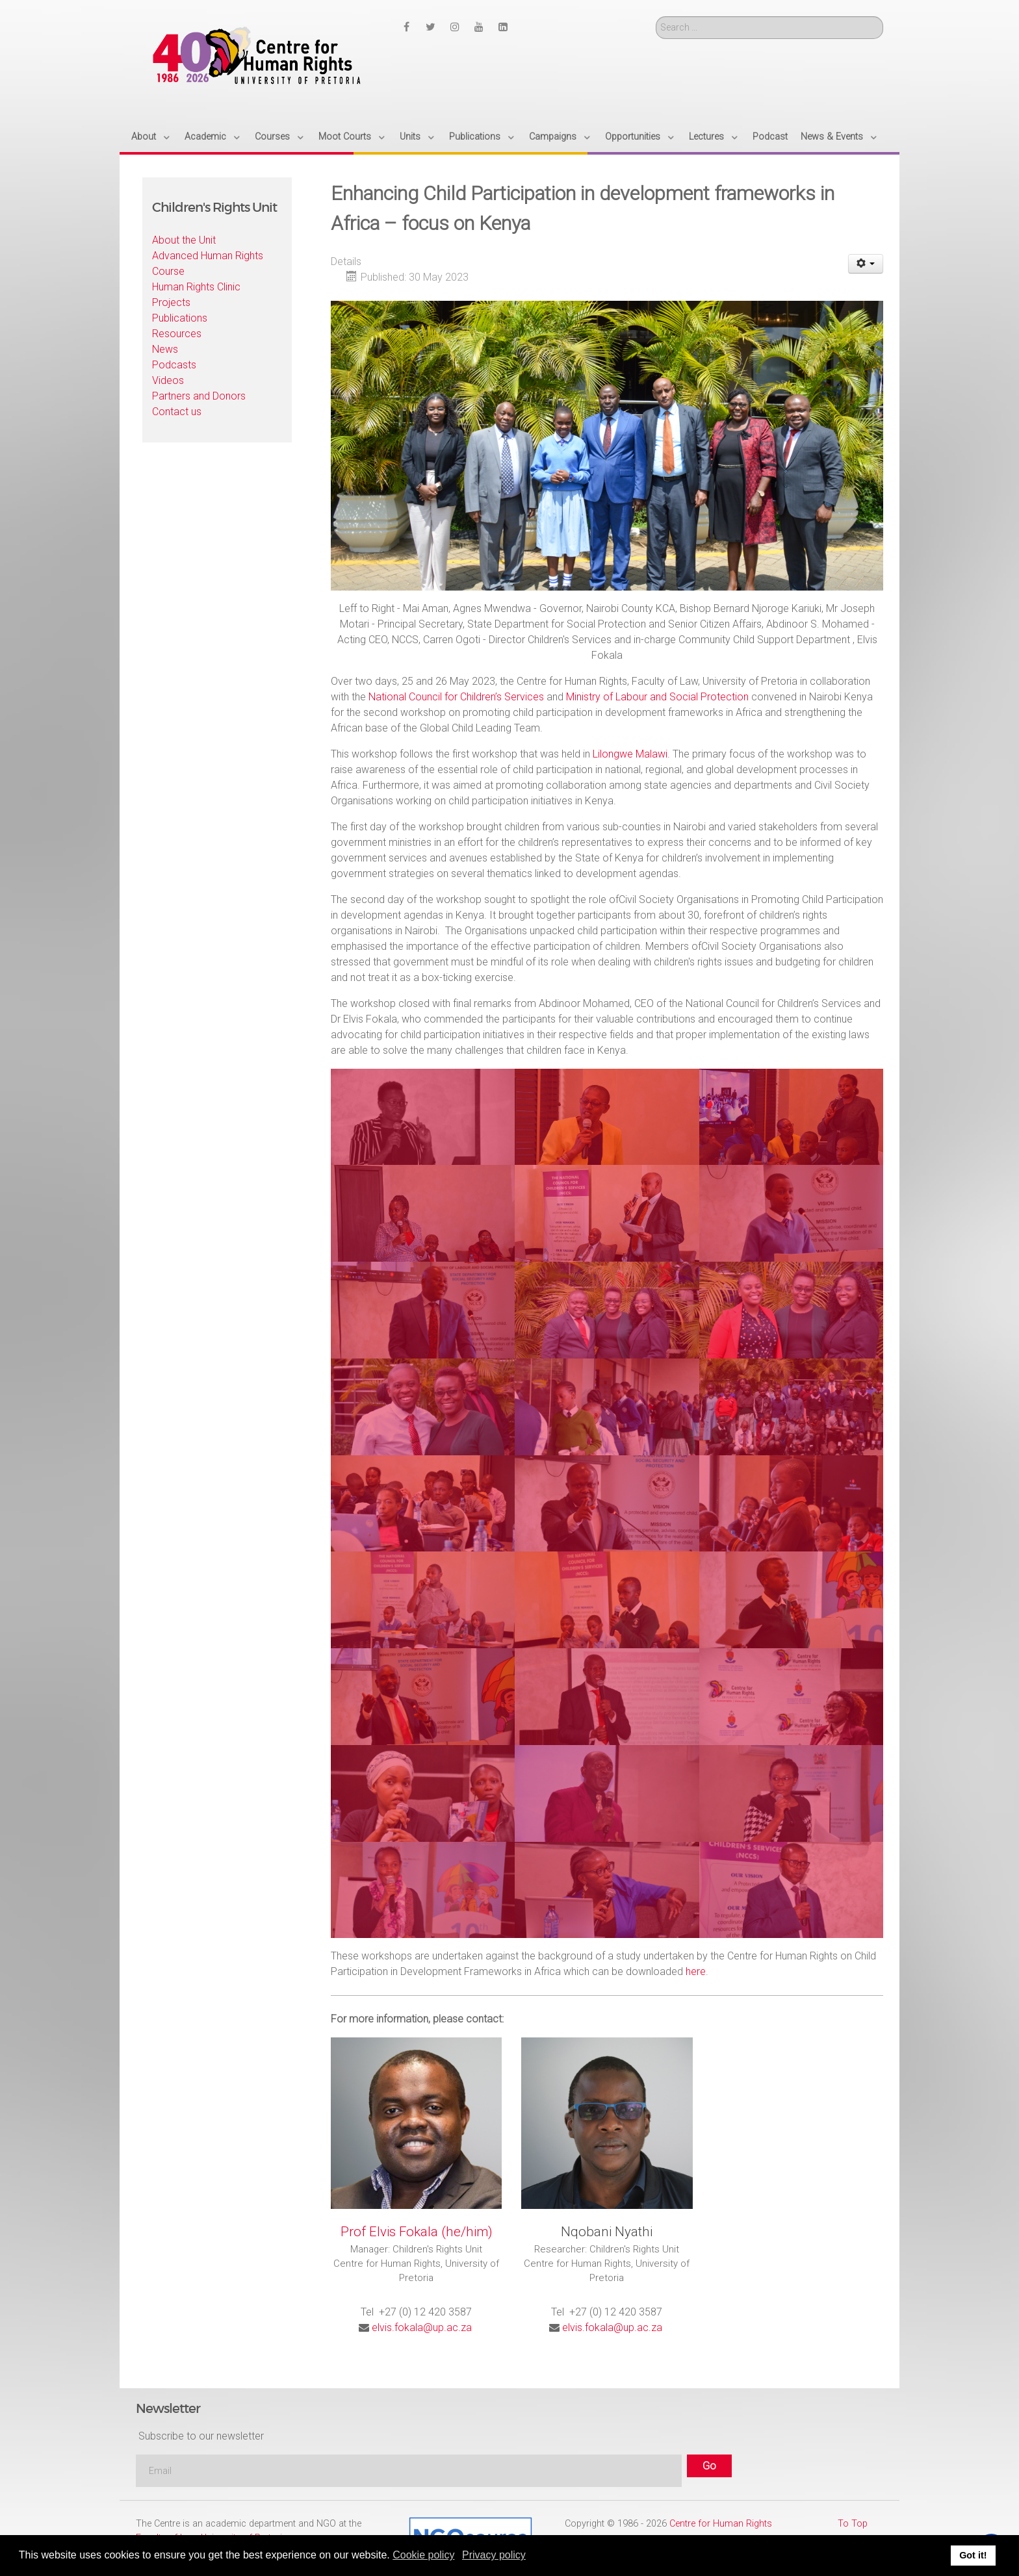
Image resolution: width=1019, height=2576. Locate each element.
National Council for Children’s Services (456, 697)
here (696, 1971)
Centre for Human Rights (720, 2523)
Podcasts (174, 365)
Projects (171, 302)
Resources (176, 333)
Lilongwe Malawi (630, 754)
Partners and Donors (199, 396)
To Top (853, 2523)
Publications (179, 318)
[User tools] (866, 264)
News (165, 349)
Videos (168, 380)
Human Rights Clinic (196, 287)
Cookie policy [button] (423, 2554)
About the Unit (184, 240)
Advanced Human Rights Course (207, 263)
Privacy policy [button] (494, 2554)
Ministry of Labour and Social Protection (657, 697)
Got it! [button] (973, 2555)
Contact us (176, 411)
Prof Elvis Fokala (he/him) (417, 2231)
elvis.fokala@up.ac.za (422, 2327)
